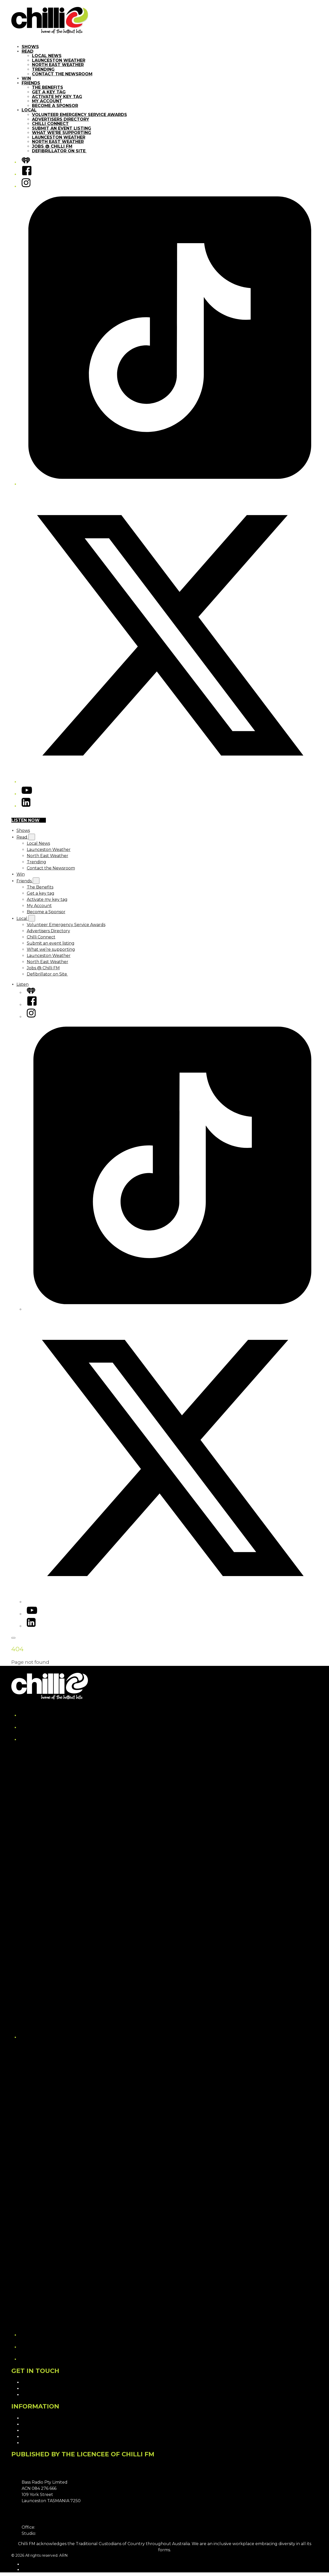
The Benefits (47, 87)
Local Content (36, 2442)
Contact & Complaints (44, 2382)
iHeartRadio (32, 2569)
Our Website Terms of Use (49, 2436)
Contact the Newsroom (62, 74)
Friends (31, 83)
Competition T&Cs (40, 2424)
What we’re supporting (61, 132)
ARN (26, 2564)
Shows (30, 46)
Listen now (28, 820)
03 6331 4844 (49, 2527)
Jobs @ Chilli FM (52, 146)
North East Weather (58, 64)
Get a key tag (49, 92)
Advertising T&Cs (39, 2430)
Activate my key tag (57, 96)
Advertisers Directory (60, 119)
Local (29, 110)
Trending (43, 69)
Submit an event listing (61, 128)
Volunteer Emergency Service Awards (79, 114)
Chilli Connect (50, 123)
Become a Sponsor (55, 105)
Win (26, 78)
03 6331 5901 (50, 2533)
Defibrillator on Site (59, 150)
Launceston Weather (58, 60)
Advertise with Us (39, 2388)
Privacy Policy (36, 2418)
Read (27, 51)
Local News (47, 55)
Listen (22, 984)
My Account (47, 101)
